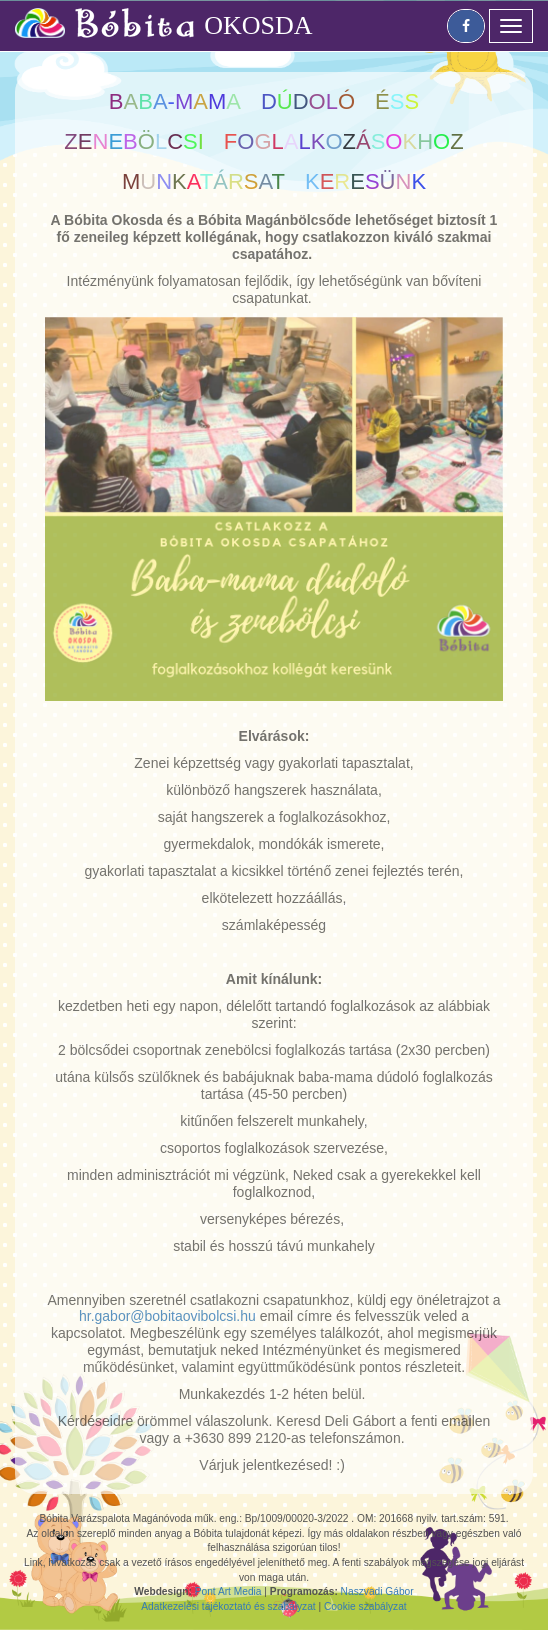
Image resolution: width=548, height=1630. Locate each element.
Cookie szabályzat (365, 1606)
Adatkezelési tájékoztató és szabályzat (228, 1606)
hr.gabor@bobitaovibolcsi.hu (167, 1316)
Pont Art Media (228, 1591)
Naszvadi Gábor (377, 1591)
